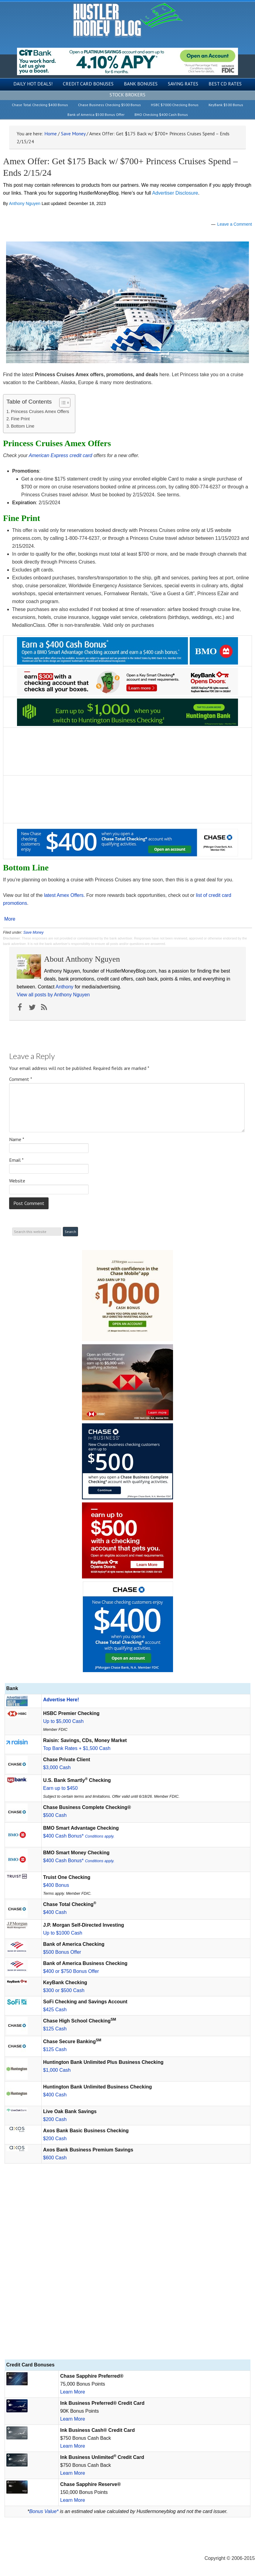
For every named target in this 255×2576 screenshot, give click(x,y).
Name (16, 1139)
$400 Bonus (56, 1885)
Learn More (72, 2391)
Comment (20, 1079)
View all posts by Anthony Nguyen (53, 994)
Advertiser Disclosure (175, 193)
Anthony (64, 986)
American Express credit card (60, 455)
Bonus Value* (43, 2511)
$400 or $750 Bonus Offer (71, 1971)
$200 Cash (54, 2119)
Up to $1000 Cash (62, 1932)
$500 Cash (54, 1815)
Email (16, 1160)
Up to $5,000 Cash (63, 1721)
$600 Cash (54, 2157)
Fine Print (20, 418)
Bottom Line (22, 426)
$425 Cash (54, 2009)
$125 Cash (54, 2028)
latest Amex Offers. (64, 895)
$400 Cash (54, 1912)
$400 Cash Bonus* (78, 1835)
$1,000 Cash (57, 2070)
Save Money (33, 932)
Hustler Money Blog (128, 20)
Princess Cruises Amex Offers (40, 411)
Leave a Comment (234, 224)
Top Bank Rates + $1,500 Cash (76, 1748)
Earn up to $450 (60, 1788)
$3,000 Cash (57, 1767)
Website (17, 1181)
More (9, 919)
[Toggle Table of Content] (62, 403)
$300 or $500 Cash (63, 1990)
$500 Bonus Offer (62, 1952)
